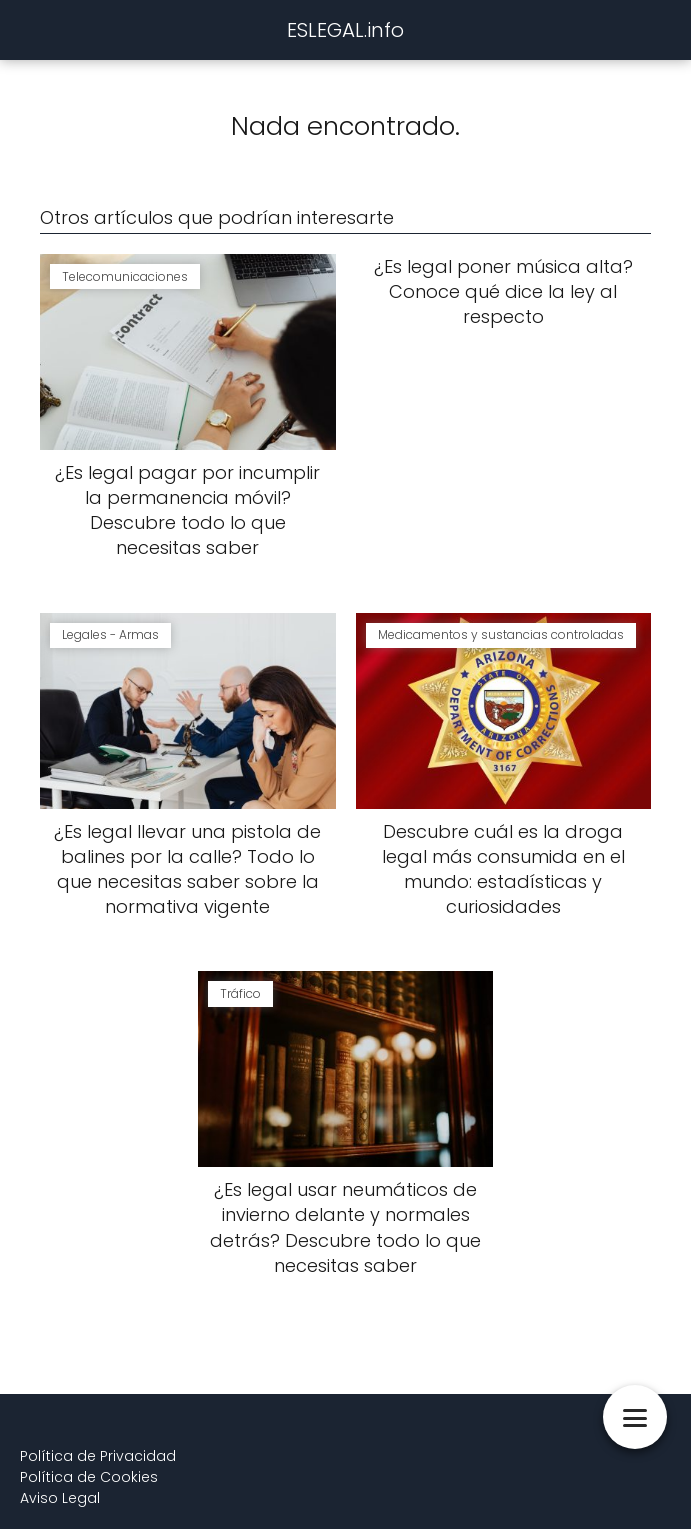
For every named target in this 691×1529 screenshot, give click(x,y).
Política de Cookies (89, 1477)
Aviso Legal (60, 1498)
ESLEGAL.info (345, 30)
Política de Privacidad (98, 1456)
